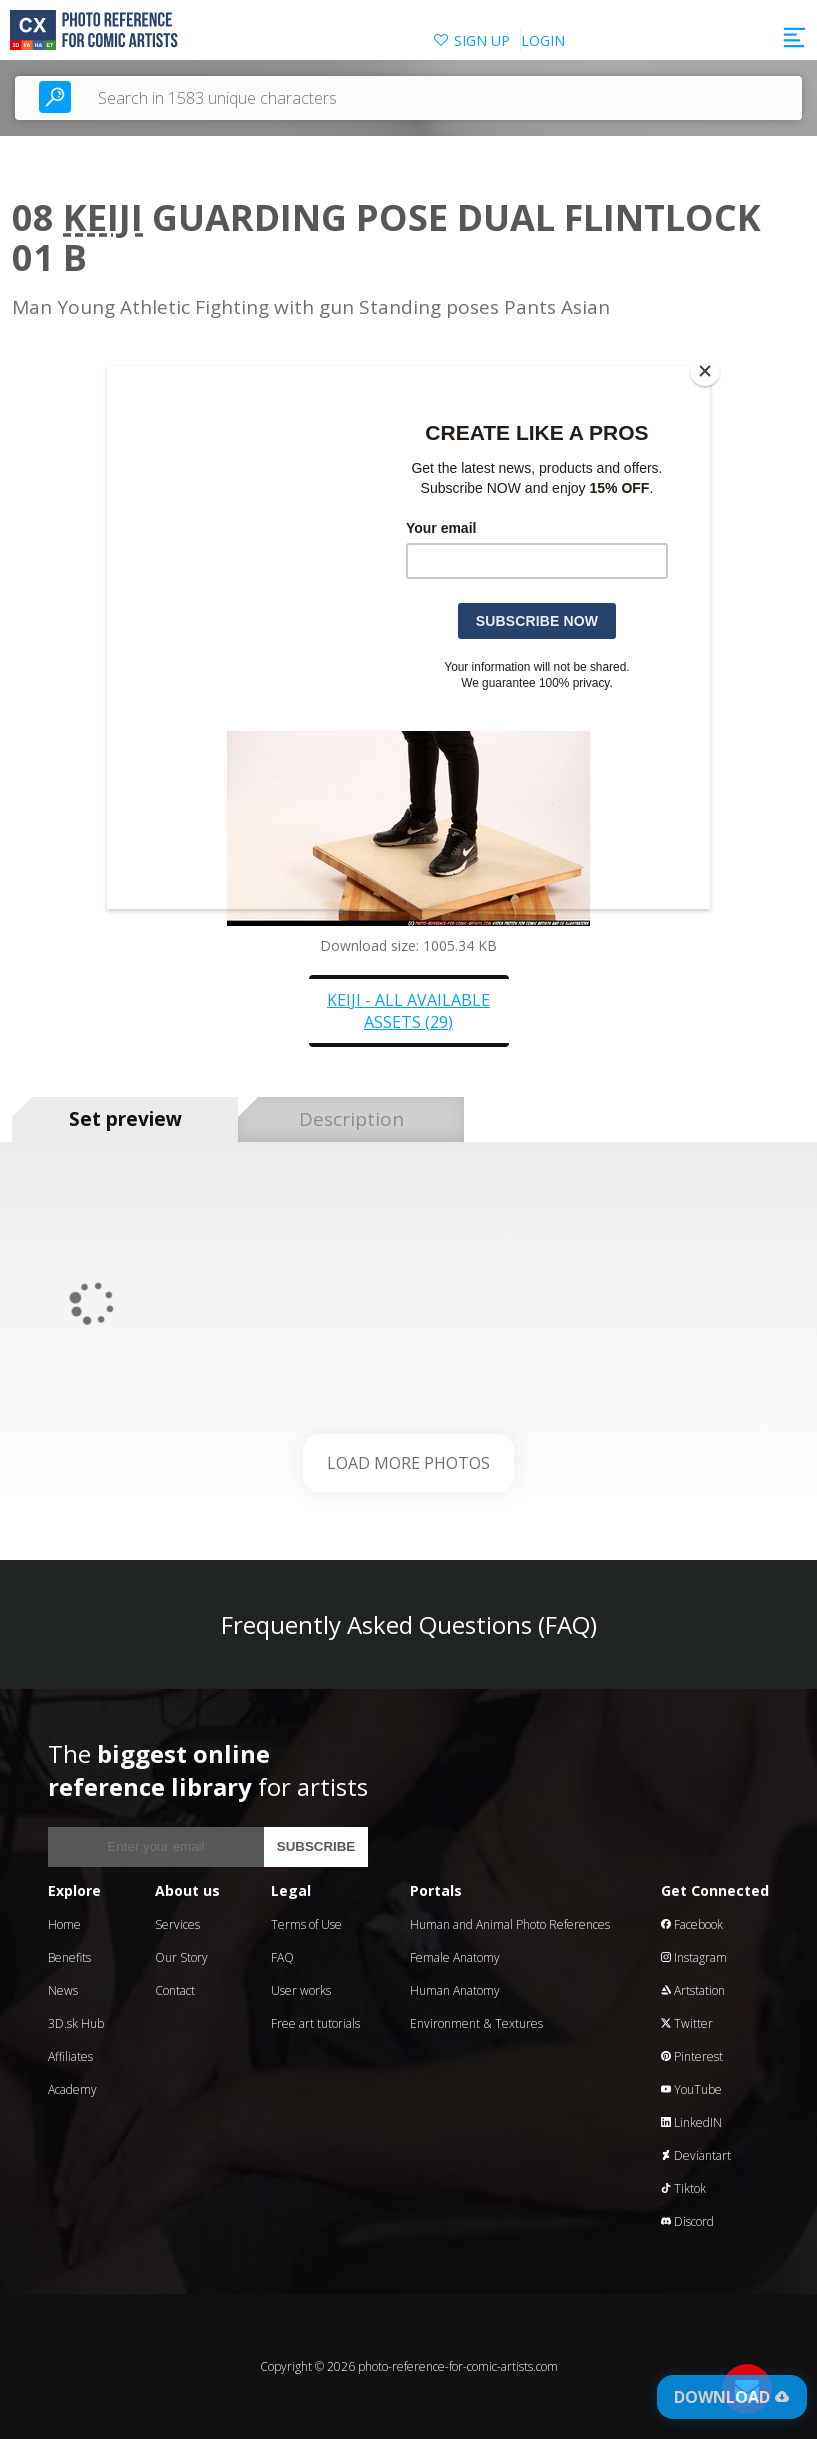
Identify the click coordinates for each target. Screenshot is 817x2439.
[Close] (705, 371)
